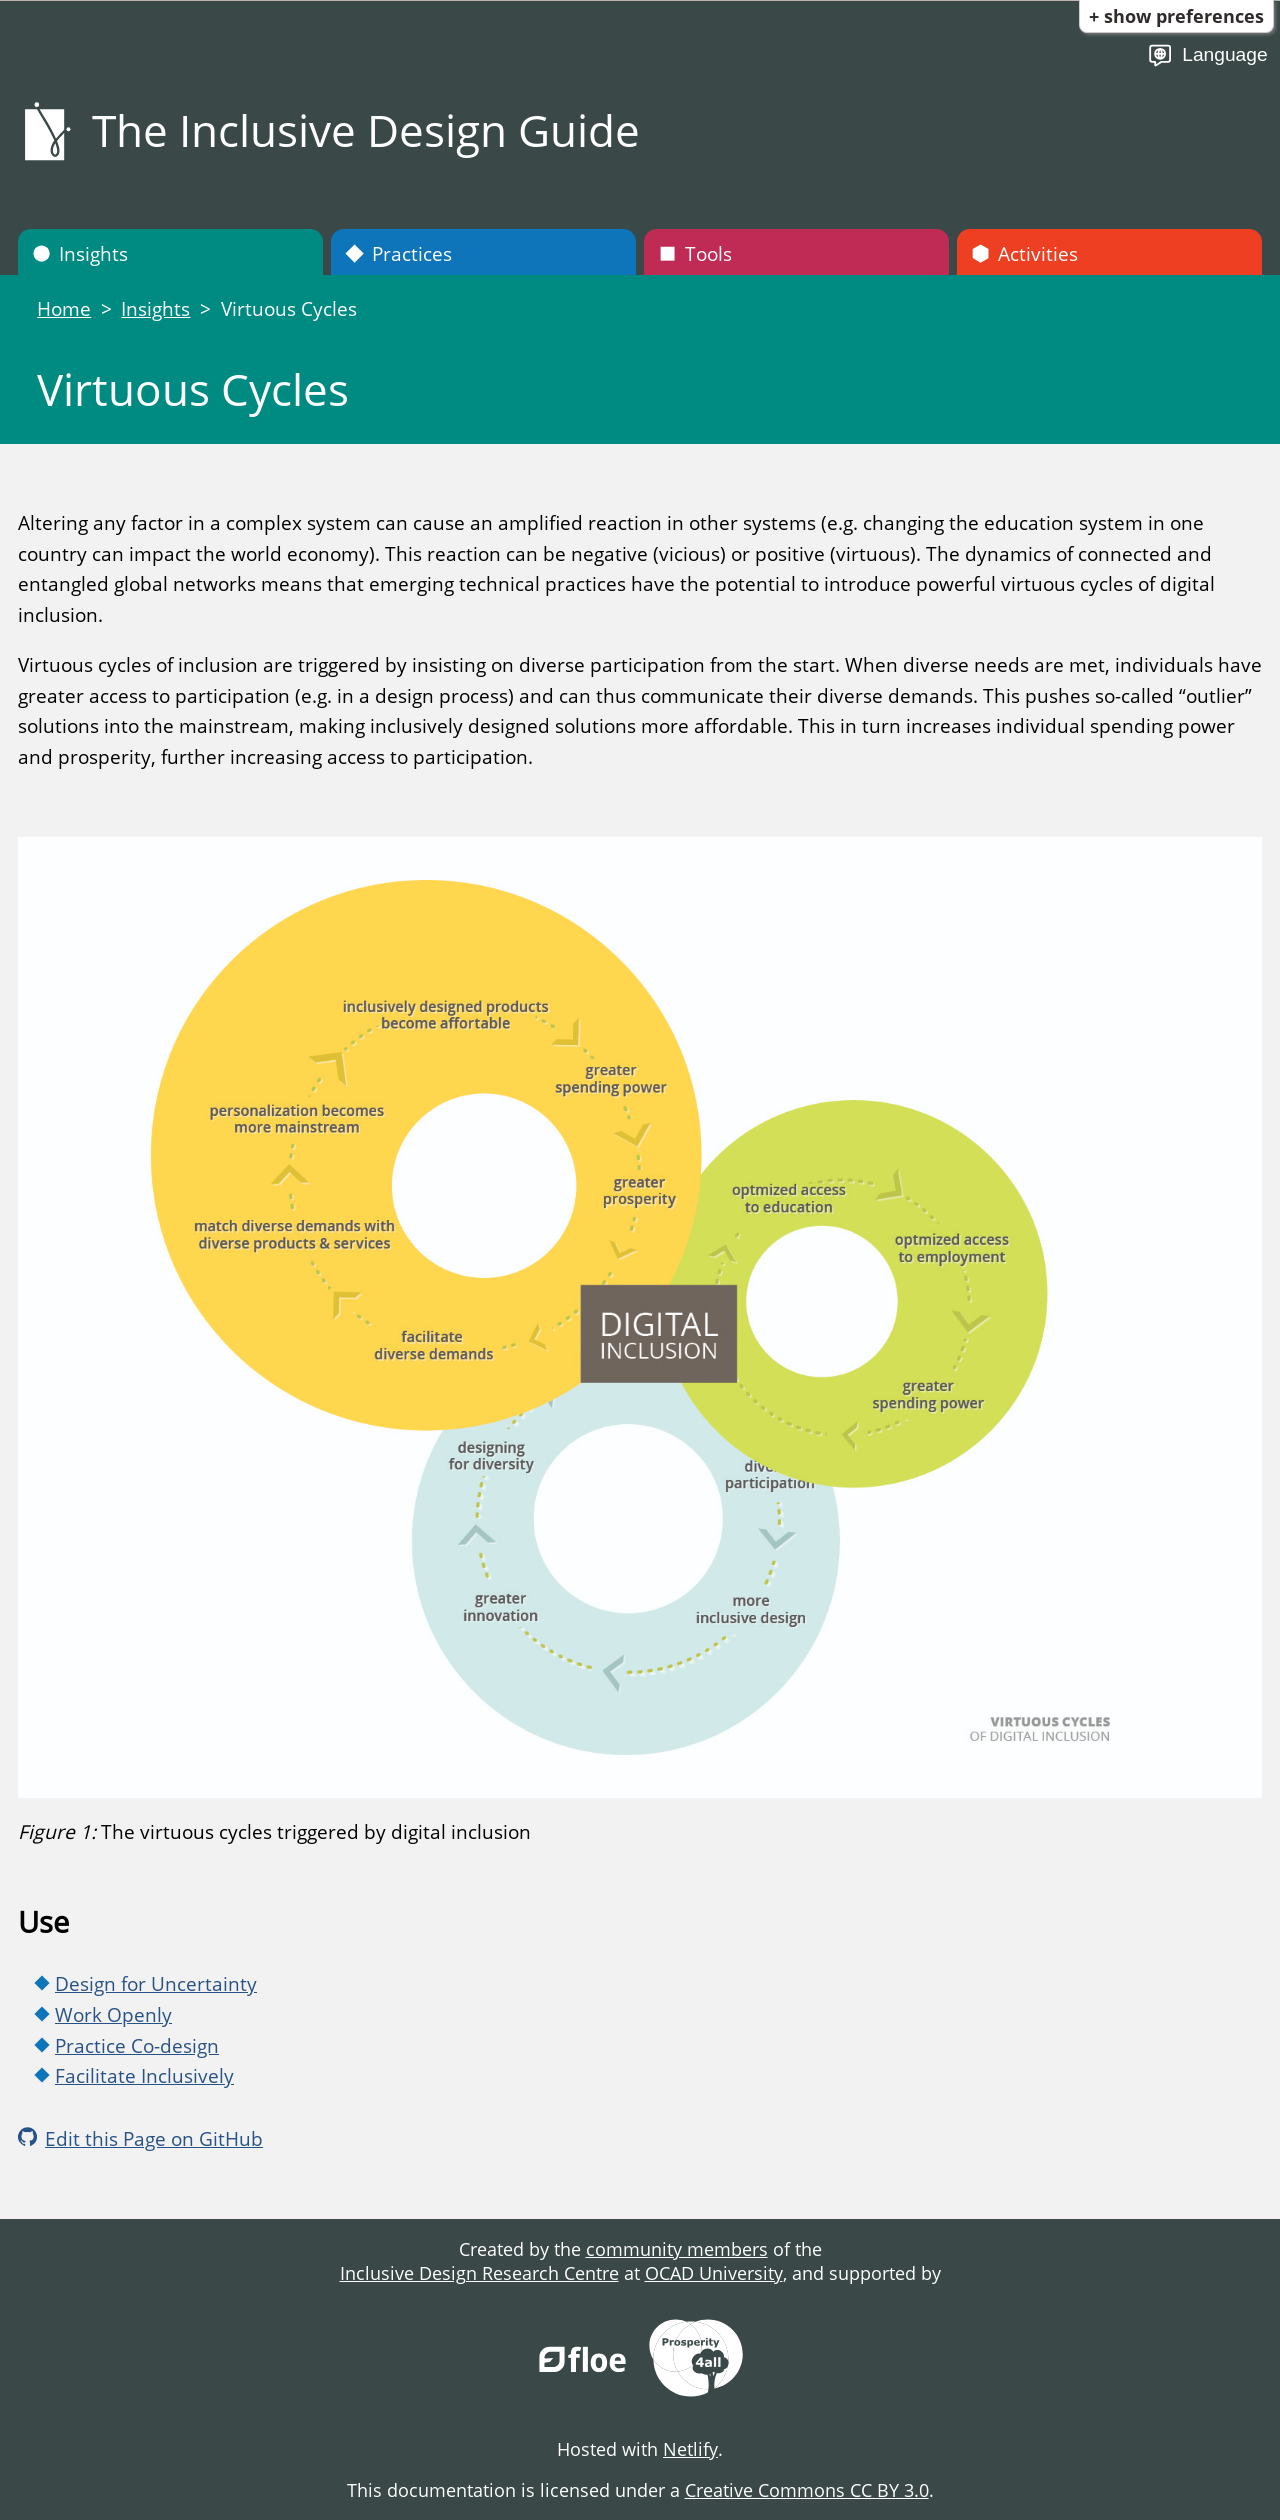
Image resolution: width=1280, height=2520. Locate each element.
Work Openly (113, 2014)
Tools (695, 253)
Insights (80, 253)
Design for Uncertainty (156, 1983)
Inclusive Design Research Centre (479, 2273)
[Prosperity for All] (696, 2360)
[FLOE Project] (584, 2360)
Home (64, 308)
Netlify (690, 2449)
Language (1207, 55)
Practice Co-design (137, 2045)
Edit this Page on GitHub (140, 2138)
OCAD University (714, 2273)
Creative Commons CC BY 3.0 (807, 2490)
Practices (398, 253)
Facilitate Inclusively (144, 2075)
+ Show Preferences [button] (1176, 16)
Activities (1024, 253)
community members (677, 2249)
